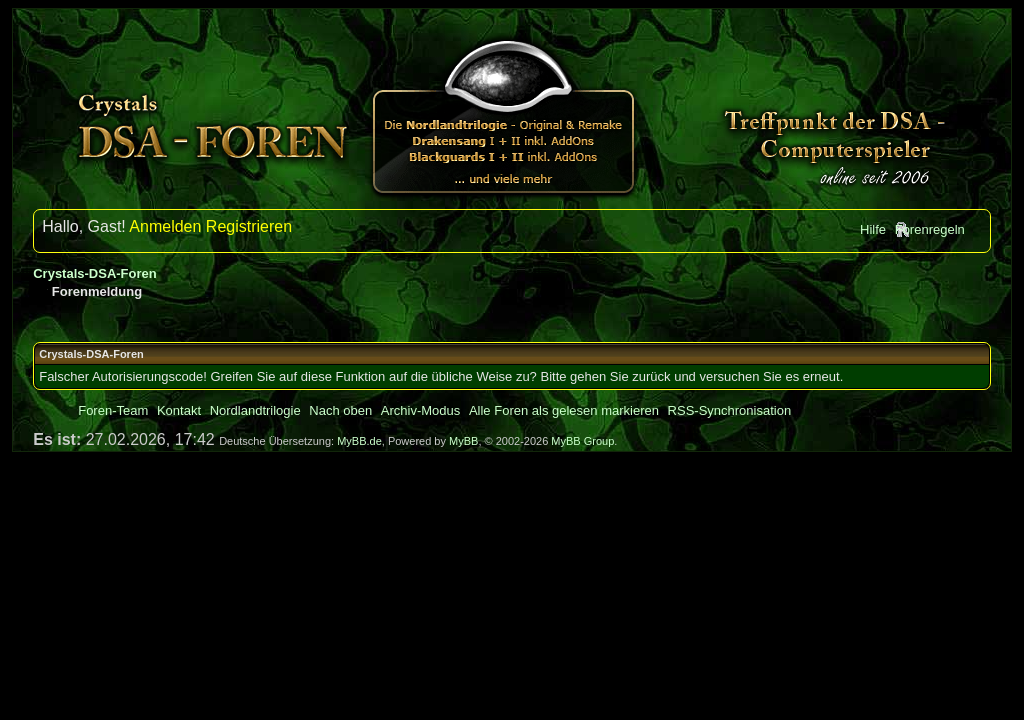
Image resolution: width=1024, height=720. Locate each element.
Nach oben (340, 410)
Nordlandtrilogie (255, 410)
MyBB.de (359, 441)
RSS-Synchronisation (730, 410)
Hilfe (873, 229)
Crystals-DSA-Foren (95, 273)
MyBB (463, 441)
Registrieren (249, 226)
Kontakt (179, 410)
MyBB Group (582, 441)
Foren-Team (113, 410)
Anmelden (165, 226)
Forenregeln (930, 229)
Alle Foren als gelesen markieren (564, 410)
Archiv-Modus (420, 410)
